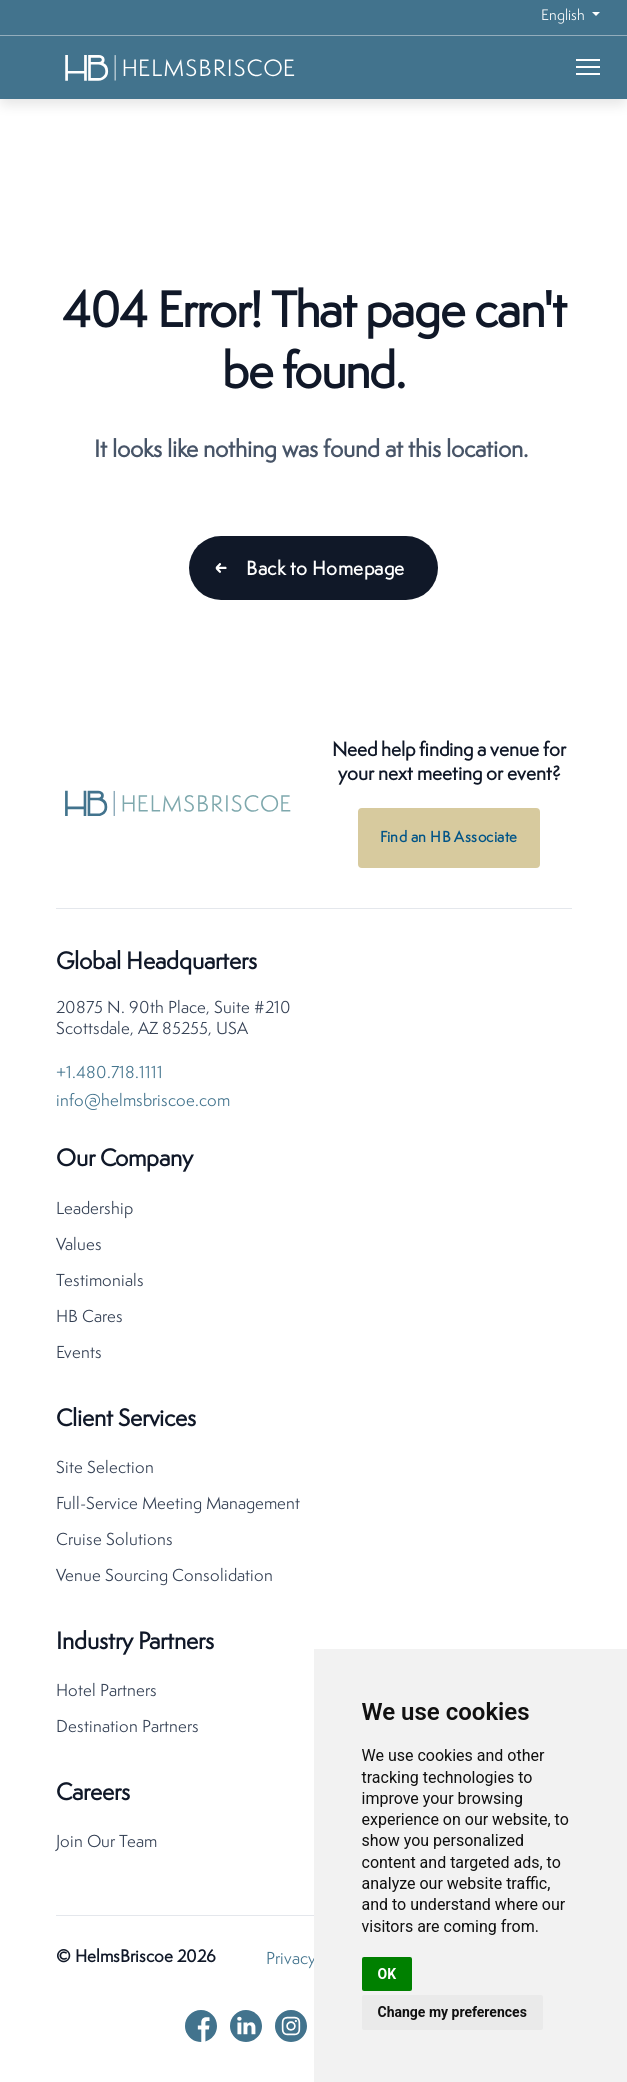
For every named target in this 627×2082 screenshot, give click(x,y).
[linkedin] (246, 2026)
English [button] (564, 16)
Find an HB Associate (449, 838)
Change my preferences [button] (452, 2012)
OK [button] (387, 1974)
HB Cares (89, 1317)
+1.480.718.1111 (109, 1073)
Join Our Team (106, 1842)
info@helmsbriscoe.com (143, 1101)
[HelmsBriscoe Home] (181, 67)
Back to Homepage (325, 570)
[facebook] (201, 2026)
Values (79, 1245)
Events (79, 1353)
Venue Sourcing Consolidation (164, 1576)
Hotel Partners (106, 1691)
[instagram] (291, 2026)
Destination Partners (127, 1727)
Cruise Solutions (114, 1540)
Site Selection (105, 1468)
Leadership (94, 1209)
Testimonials (100, 1281)
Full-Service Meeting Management (178, 1504)
